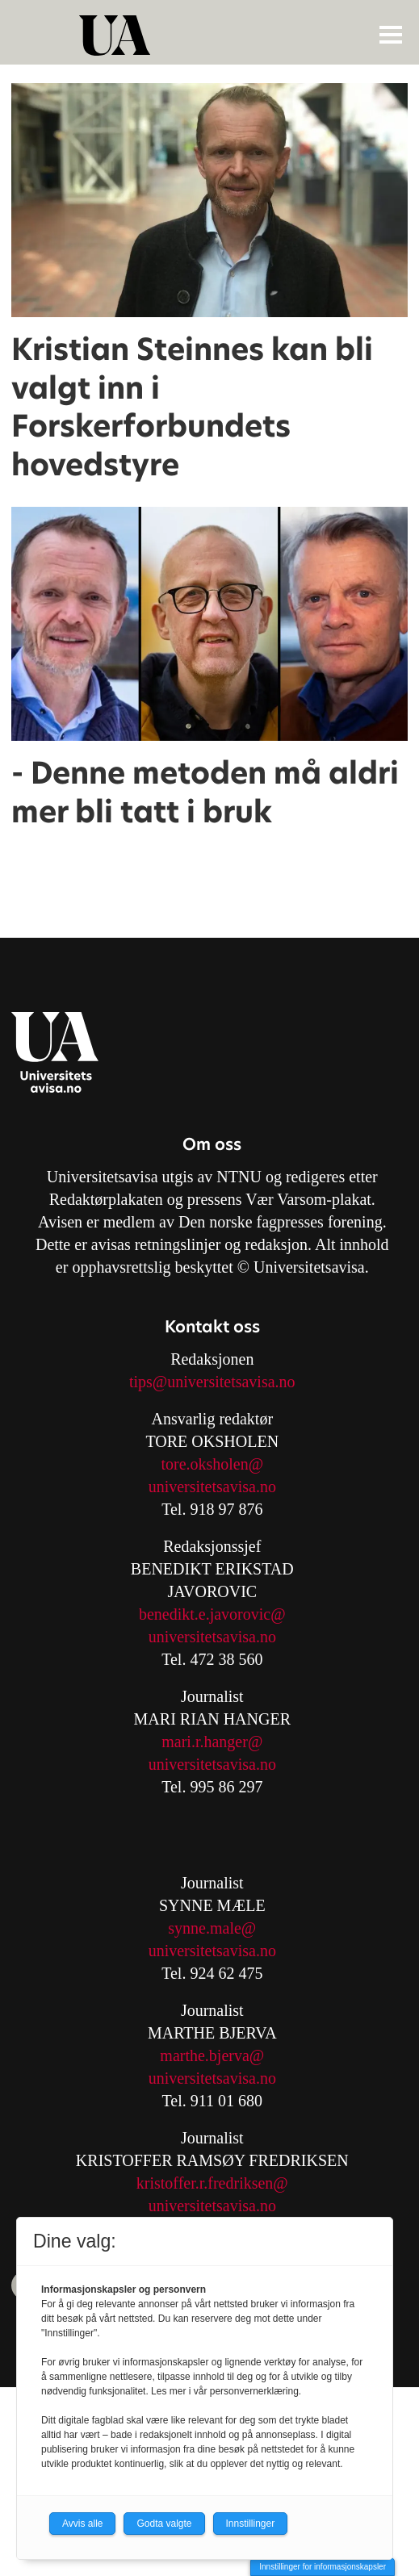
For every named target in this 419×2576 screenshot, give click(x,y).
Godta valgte (163, 2523)
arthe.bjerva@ (218, 2055)
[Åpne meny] (391, 34)
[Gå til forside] (211, 35)
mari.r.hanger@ (211, 1741)
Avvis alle (82, 2523)
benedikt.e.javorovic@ (212, 1614)
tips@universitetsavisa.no (212, 1381)
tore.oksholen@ (212, 1464)
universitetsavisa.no (212, 1486)
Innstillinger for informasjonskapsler (322, 2566)
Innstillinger (250, 2523)
